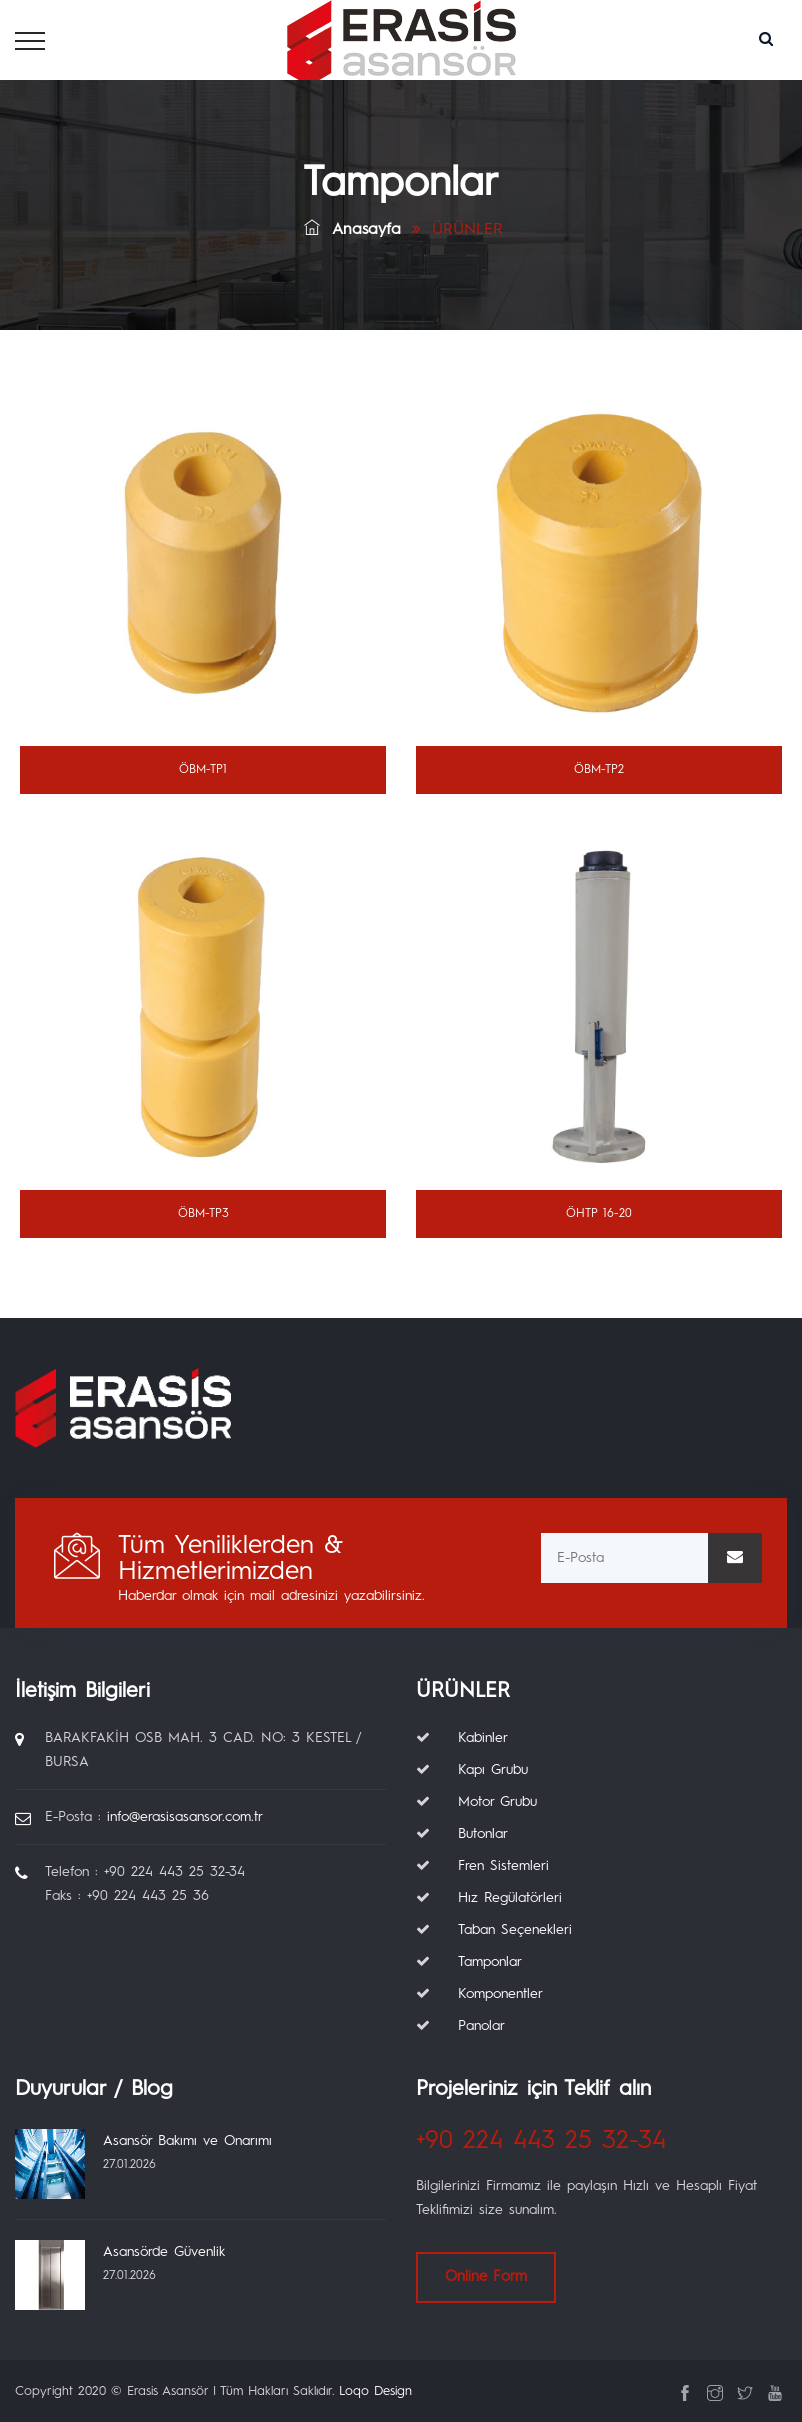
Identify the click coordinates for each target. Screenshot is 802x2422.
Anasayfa (352, 230)
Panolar (481, 2026)
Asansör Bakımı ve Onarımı (187, 2141)
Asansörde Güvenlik (164, 2252)
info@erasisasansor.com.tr (185, 1817)
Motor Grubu (497, 1802)
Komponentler (500, 1994)
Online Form (486, 2277)
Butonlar (483, 1834)
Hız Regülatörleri (510, 1898)
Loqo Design (375, 2391)
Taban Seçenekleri (515, 1930)
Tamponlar (490, 1962)
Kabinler (483, 1738)
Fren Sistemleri (503, 1866)
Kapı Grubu (493, 1770)
